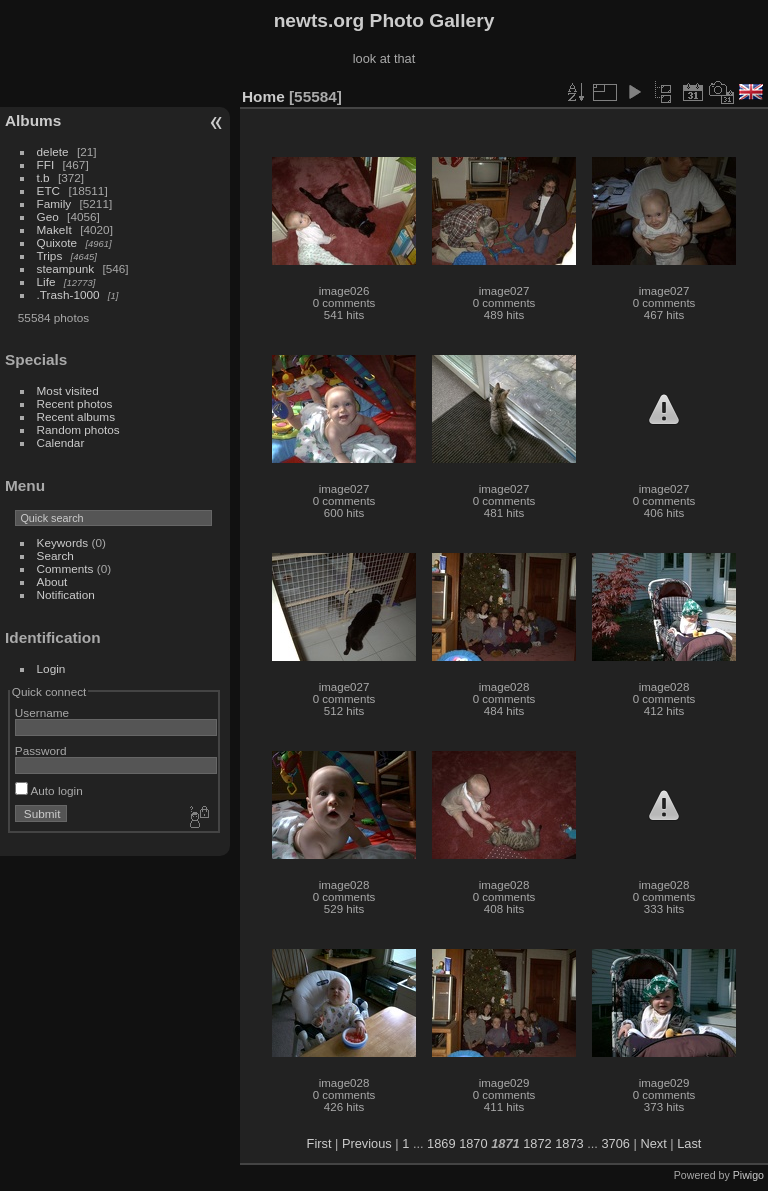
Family (54, 203)
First (319, 1143)
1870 (473, 1143)
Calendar (61, 442)
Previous (367, 1143)
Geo (48, 216)
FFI (46, 164)
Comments (65, 568)
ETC (49, 190)
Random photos (78, 429)
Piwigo (748, 1175)
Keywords (63, 542)
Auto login (49, 790)
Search (55, 555)
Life (46, 281)
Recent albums (76, 416)
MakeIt (54, 229)
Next (653, 1143)
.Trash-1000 (68, 294)
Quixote (57, 242)
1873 (569, 1143)
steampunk (66, 268)
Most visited (68, 390)
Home (263, 96)
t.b (43, 177)
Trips (50, 255)
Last (689, 1143)
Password (41, 750)
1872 (537, 1143)
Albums (33, 120)
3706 (615, 1143)
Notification (66, 594)
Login (51, 668)
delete (53, 151)
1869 (441, 1143)
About (52, 581)
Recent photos (75, 403)
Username (42, 712)
